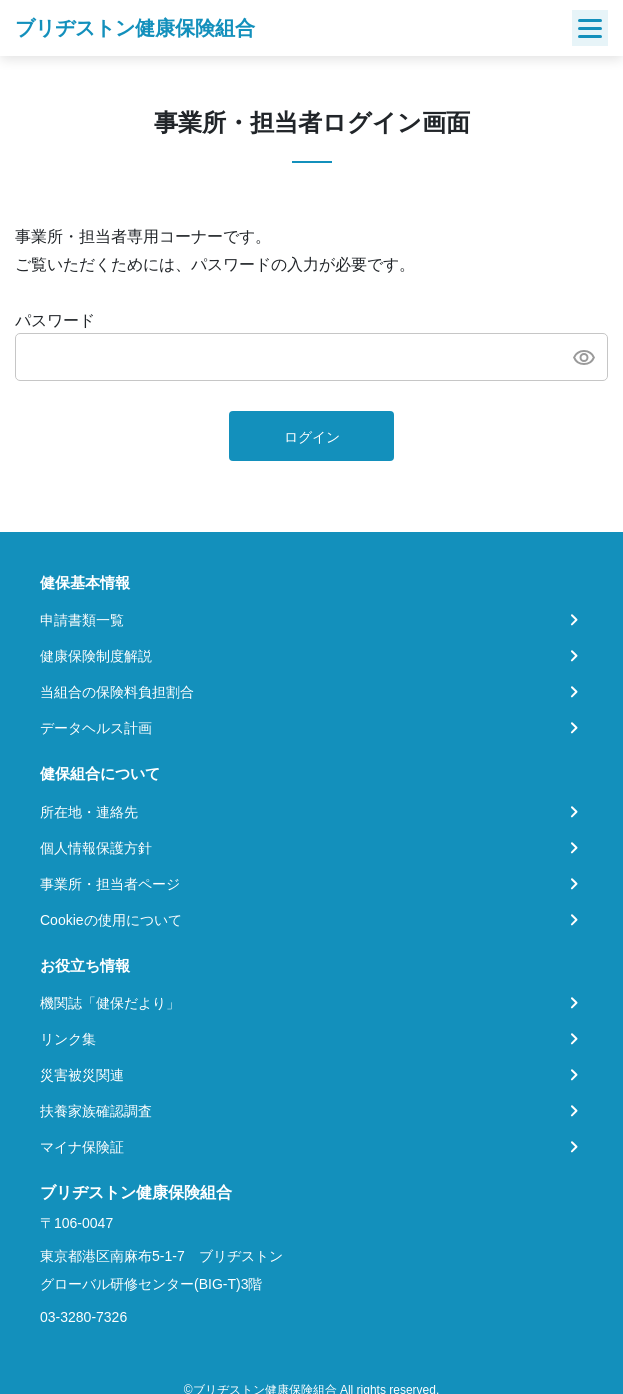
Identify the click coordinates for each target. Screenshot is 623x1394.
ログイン (312, 437)
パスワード (55, 320)
